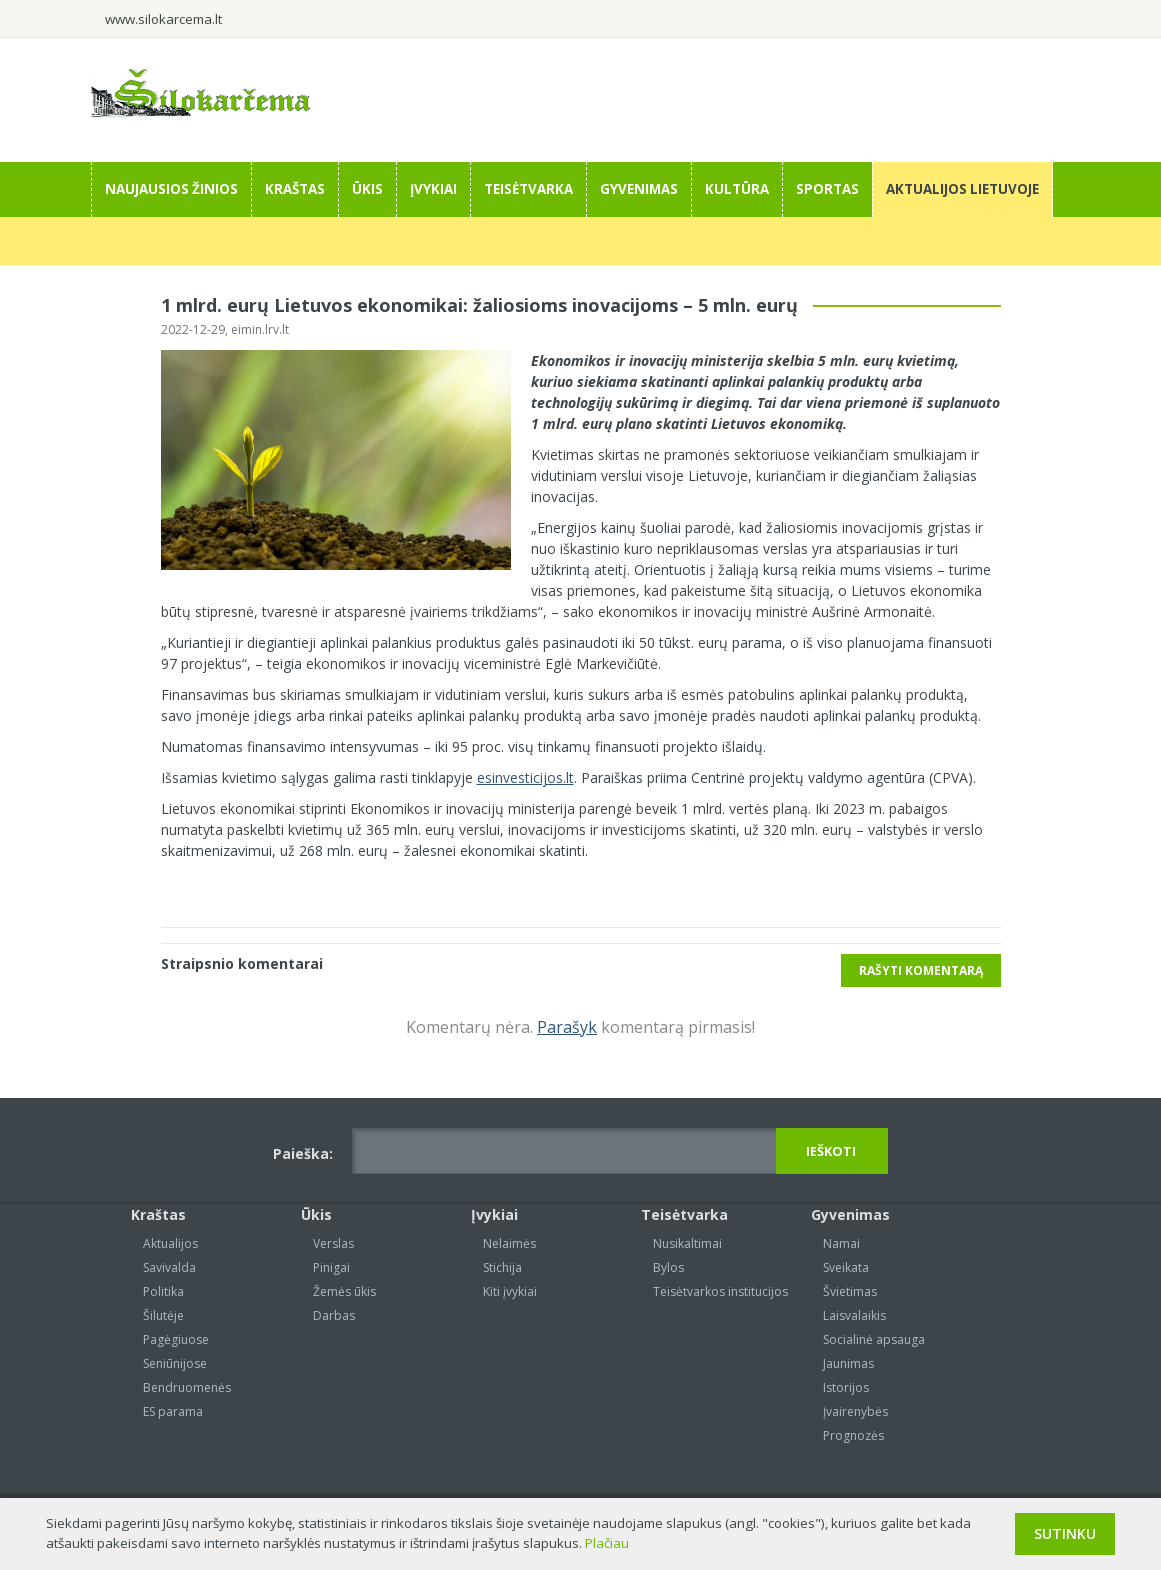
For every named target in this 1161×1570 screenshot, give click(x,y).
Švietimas (850, 1291)
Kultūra (737, 189)
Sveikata (846, 1267)
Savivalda (169, 1267)
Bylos (668, 1267)
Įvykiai (433, 189)
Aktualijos (170, 1243)
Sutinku (1065, 1533)
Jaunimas (848, 1363)
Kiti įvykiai (510, 1291)
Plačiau (607, 1543)
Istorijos (846, 1387)
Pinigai (331, 1267)
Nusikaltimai (687, 1243)
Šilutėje (163, 1315)
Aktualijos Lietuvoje (962, 189)
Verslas (333, 1243)
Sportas (827, 189)
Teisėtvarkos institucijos (720, 1291)
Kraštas (295, 189)
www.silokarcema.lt (163, 19)
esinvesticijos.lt (525, 777)
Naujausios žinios (171, 189)
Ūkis (367, 189)
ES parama (173, 1411)
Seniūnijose (175, 1363)
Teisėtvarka (528, 189)
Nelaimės (509, 1243)
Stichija (502, 1267)
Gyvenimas (639, 189)
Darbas (334, 1315)
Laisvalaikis (854, 1315)
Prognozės (853, 1435)
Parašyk (567, 1027)
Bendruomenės (187, 1387)
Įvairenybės (855, 1411)
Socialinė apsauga (874, 1339)
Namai (841, 1243)
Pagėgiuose (176, 1339)
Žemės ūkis (344, 1291)
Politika (163, 1291)
